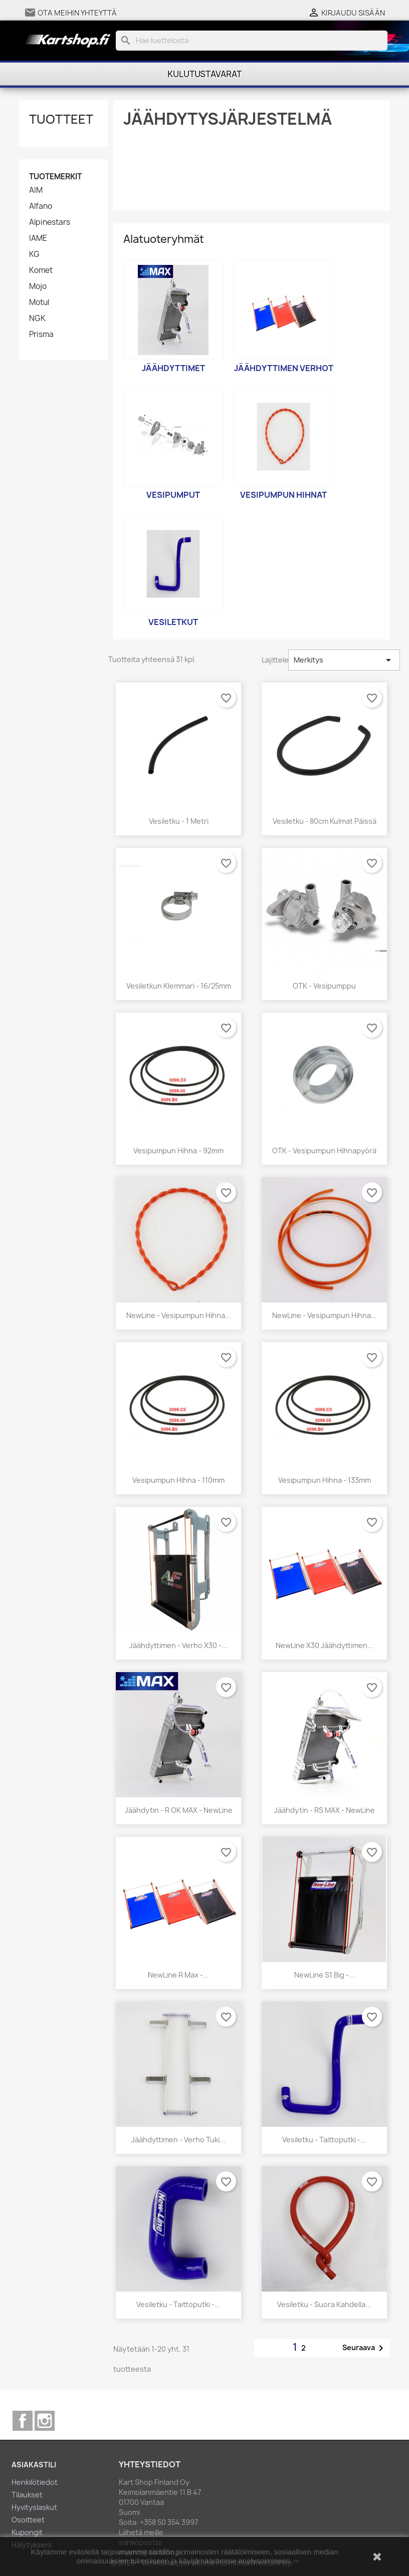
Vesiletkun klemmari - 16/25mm (178, 986)
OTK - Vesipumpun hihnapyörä (324, 1150)
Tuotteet (61, 119)
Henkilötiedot (35, 2482)
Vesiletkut (173, 621)
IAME (38, 238)
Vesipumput (173, 494)
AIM (36, 190)
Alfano (40, 206)
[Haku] (252, 41)
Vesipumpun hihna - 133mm (324, 1480)
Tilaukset (27, 2494)
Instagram (45, 2421)
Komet (41, 270)
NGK (37, 318)
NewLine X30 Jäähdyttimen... (324, 1645)
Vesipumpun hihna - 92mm (178, 1150)
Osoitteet (28, 2519)
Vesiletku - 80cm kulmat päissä (324, 821)
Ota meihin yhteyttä (77, 13)
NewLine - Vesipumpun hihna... (178, 1315)
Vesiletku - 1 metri (179, 821)
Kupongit (27, 2532)
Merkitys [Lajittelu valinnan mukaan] (344, 660)
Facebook (23, 2421)
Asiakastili (34, 2464)
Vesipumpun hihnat (283, 494)
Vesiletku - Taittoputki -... (324, 2139)
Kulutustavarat (204, 74)
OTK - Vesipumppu (324, 986)
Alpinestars (49, 222)
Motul (39, 302)
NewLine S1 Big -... (324, 1975)
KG (34, 254)
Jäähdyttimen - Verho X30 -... (178, 1645)
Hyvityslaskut (34, 2507)
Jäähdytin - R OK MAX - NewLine (179, 1810)
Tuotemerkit (55, 176)
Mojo (38, 286)
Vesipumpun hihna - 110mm (178, 1480)
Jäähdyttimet (173, 368)
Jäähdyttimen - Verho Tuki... (178, 2139)
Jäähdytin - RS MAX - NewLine (324, 1810)
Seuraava (364, 2348)
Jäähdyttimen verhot (283, 368)
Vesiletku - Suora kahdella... (324, 2304)
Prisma (41, 335)
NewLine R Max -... (178, 1975)
